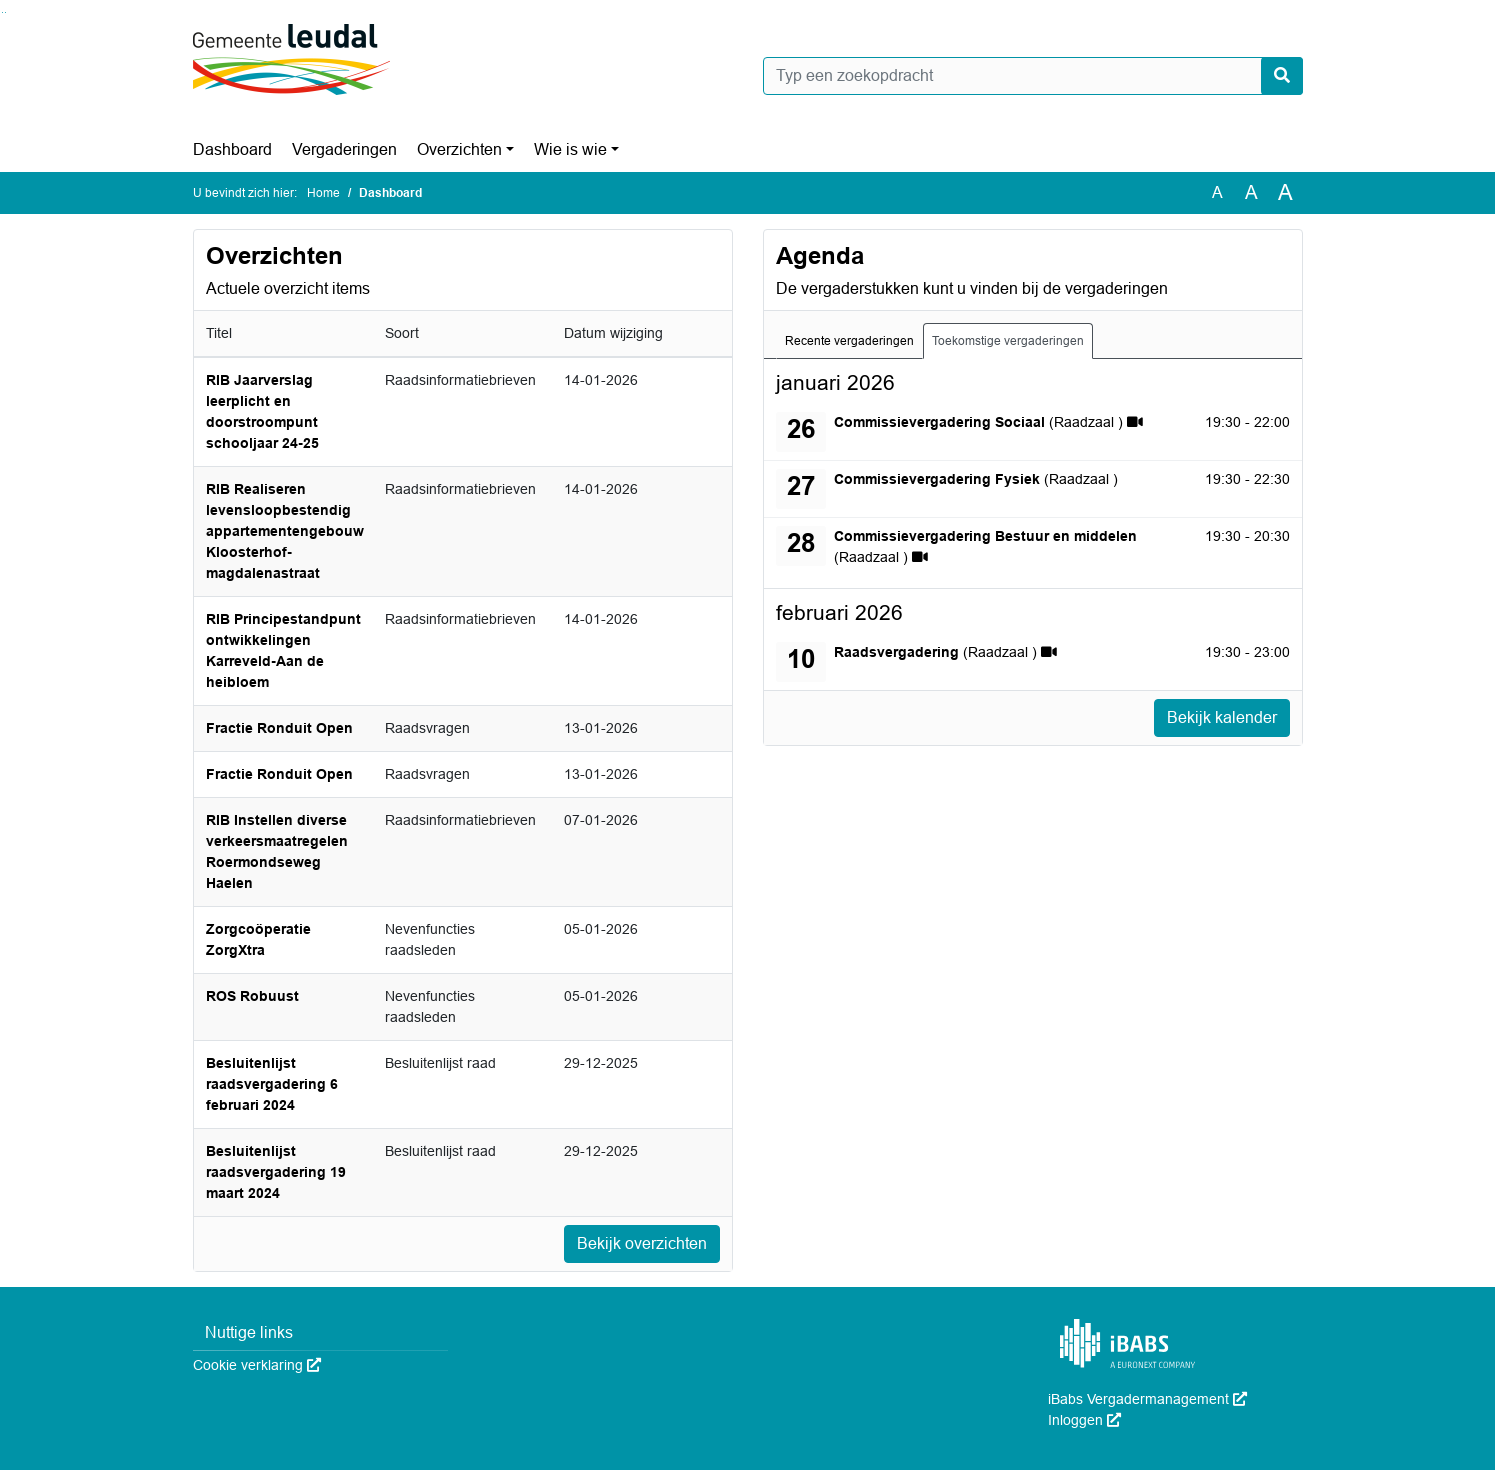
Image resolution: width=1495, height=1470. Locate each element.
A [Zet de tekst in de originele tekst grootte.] (1217, 192)
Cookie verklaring (257, 1365)
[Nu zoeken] (1282, 76)
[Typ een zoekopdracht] (1033, 76)
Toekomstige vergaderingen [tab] (1008, 341)
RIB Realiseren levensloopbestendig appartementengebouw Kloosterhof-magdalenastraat (285, 531)
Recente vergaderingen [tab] (849, 341)
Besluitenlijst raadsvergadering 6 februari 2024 (272, 1084)
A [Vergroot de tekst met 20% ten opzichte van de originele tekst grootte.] (1251, 192)
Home (323, 193)
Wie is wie (570, 149)
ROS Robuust (252, 996)
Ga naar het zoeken (2, 12)
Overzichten (459, 149)
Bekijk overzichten (642, 1243)
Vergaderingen (344, 149)
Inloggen (1084, 1420)
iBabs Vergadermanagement (1147, 1399)
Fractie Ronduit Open (279, 728)
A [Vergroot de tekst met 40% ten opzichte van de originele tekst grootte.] (1285, 193)
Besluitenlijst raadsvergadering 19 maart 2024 (276, 1172)
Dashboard (232, 149)
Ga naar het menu (5, 12)
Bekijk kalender (1222, 717)
